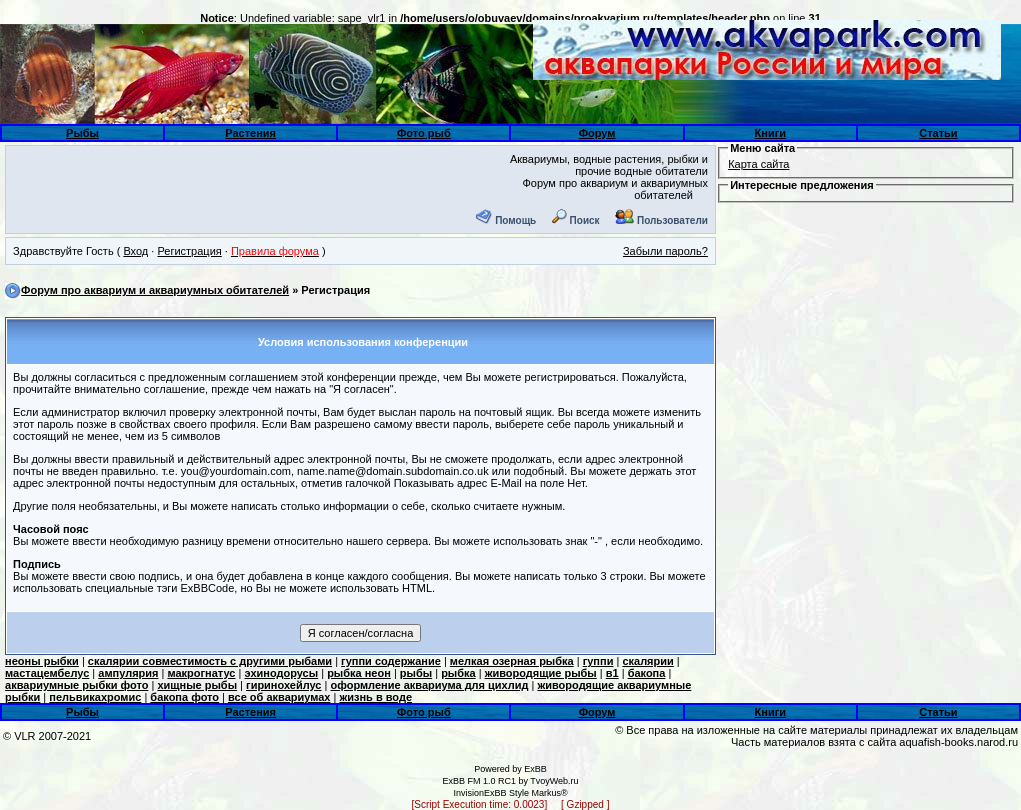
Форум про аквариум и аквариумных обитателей (155, 290)
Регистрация (189, 251)
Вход (135, 251)
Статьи (938, 133)
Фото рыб (424, 133)
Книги (770, 133)
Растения (250, 133)
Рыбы (82, 133)
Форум (597, 133)
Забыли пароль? (665, 251)
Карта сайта (758, 164)
